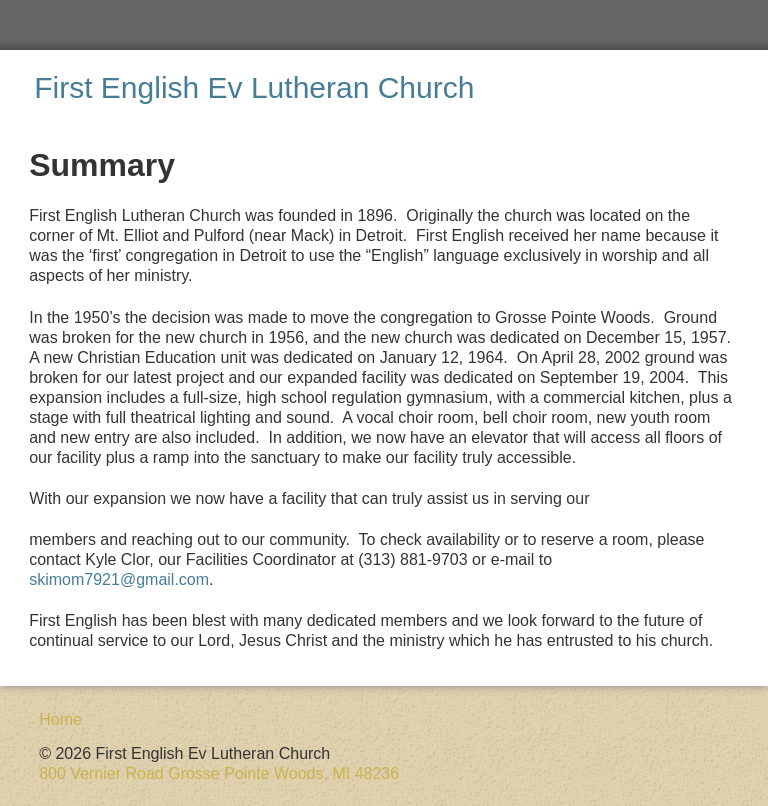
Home (60, 719)
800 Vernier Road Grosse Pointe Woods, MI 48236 (219, 773)
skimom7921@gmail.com (119, 579)
